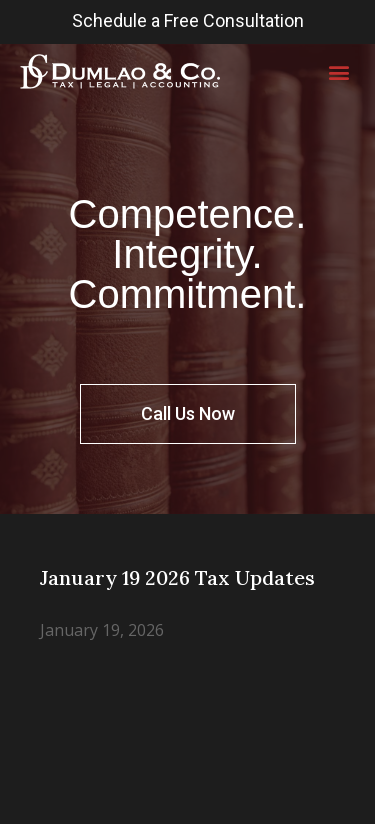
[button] (338, 71)
